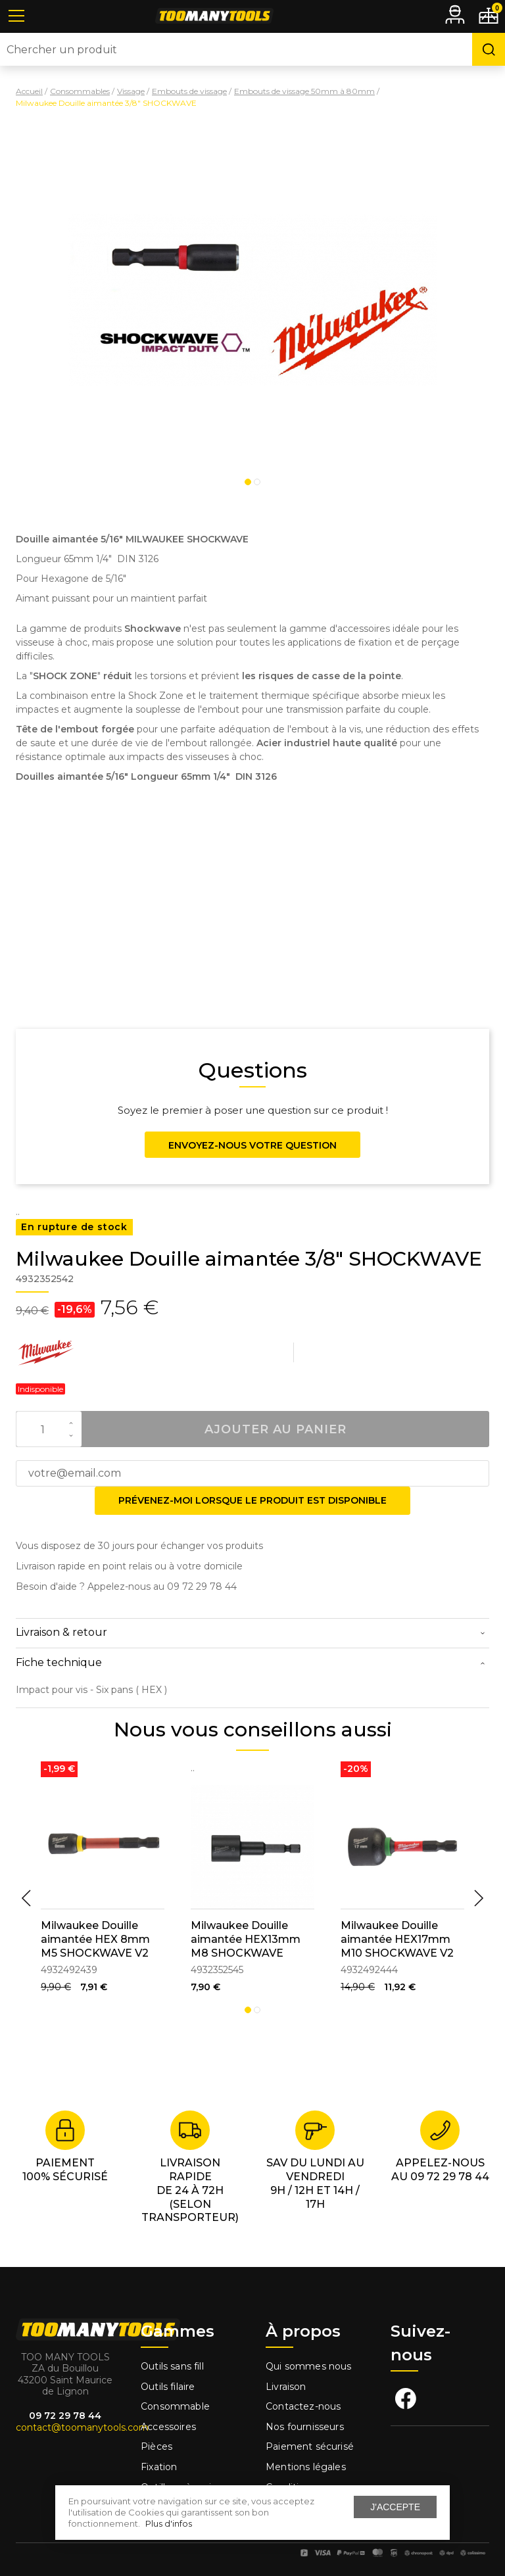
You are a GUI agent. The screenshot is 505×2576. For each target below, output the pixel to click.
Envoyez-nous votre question (252, 1145)
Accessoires (168, 2427)
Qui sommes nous (309, 2366)
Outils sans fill (172, 2366)
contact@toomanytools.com (82, 2427)
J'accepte (395, 2507)
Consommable (175, 2406)
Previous (26, 1898)
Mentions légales (307, 2467)
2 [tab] (257, 482)
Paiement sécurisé (310, 2446)
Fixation (159, 2467)
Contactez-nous (303, 2406)
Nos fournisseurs (305, 2427)
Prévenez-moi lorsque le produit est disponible (252, 1500)
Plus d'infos (168, 2523)
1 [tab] (248, 482)
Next (478, 1898)
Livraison (286, 2387)
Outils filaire (168, 2387)
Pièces (156, 2446)
